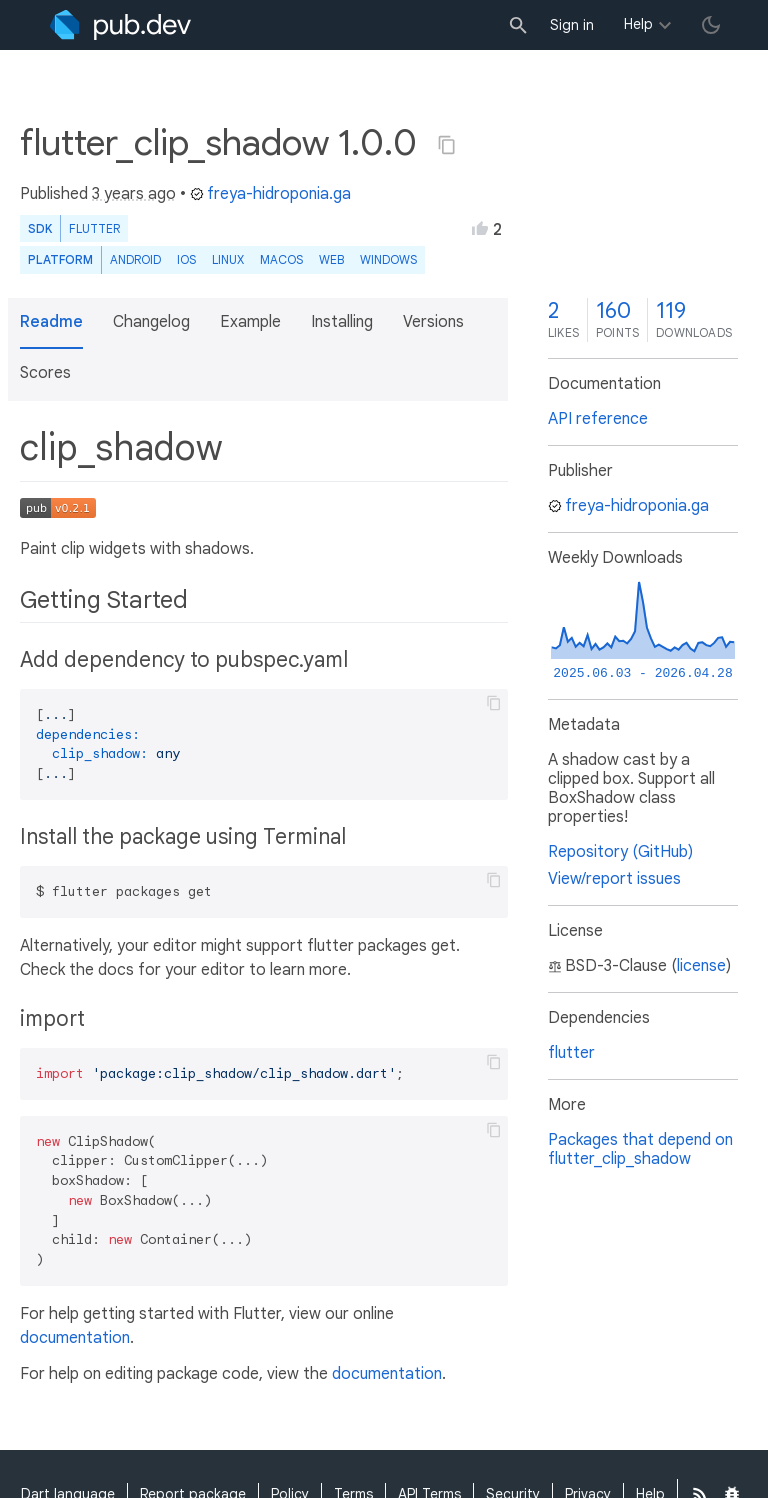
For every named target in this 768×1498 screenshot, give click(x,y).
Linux (228, 259)
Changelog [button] (151, 322)
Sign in (572, 25)
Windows (388, 259)
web (331, 259)
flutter (571, 1053)
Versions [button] (433, 322)
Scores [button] (45, 373)
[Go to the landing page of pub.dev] (120, 25)
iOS (186, 259)
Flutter (94, 228)
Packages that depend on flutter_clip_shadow (640, 1149)
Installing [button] (342, 322)
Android (135, 259)
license (701, 966)
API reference (598, 419)
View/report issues (614, 879)
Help (638, 24)
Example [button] (250, 322)
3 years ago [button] (134, 194)
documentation (75, 1338)
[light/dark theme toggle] (711, 25)
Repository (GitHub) (620, 852)
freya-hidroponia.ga (270, 194)
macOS (281, 259)
